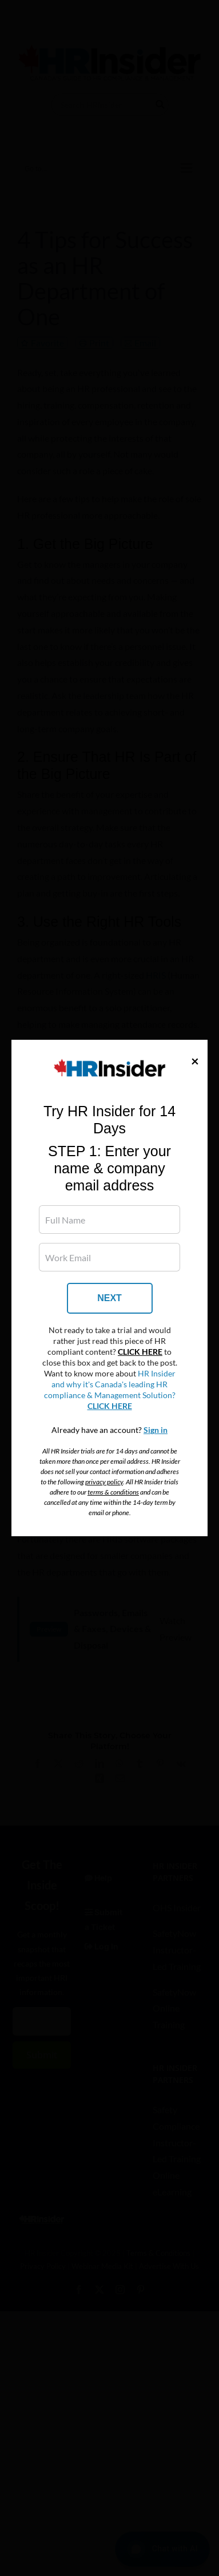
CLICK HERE (140, 1351)
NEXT (109, 1298)
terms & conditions (113, 1492)
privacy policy (104, 1481)
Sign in (156, 1430)
